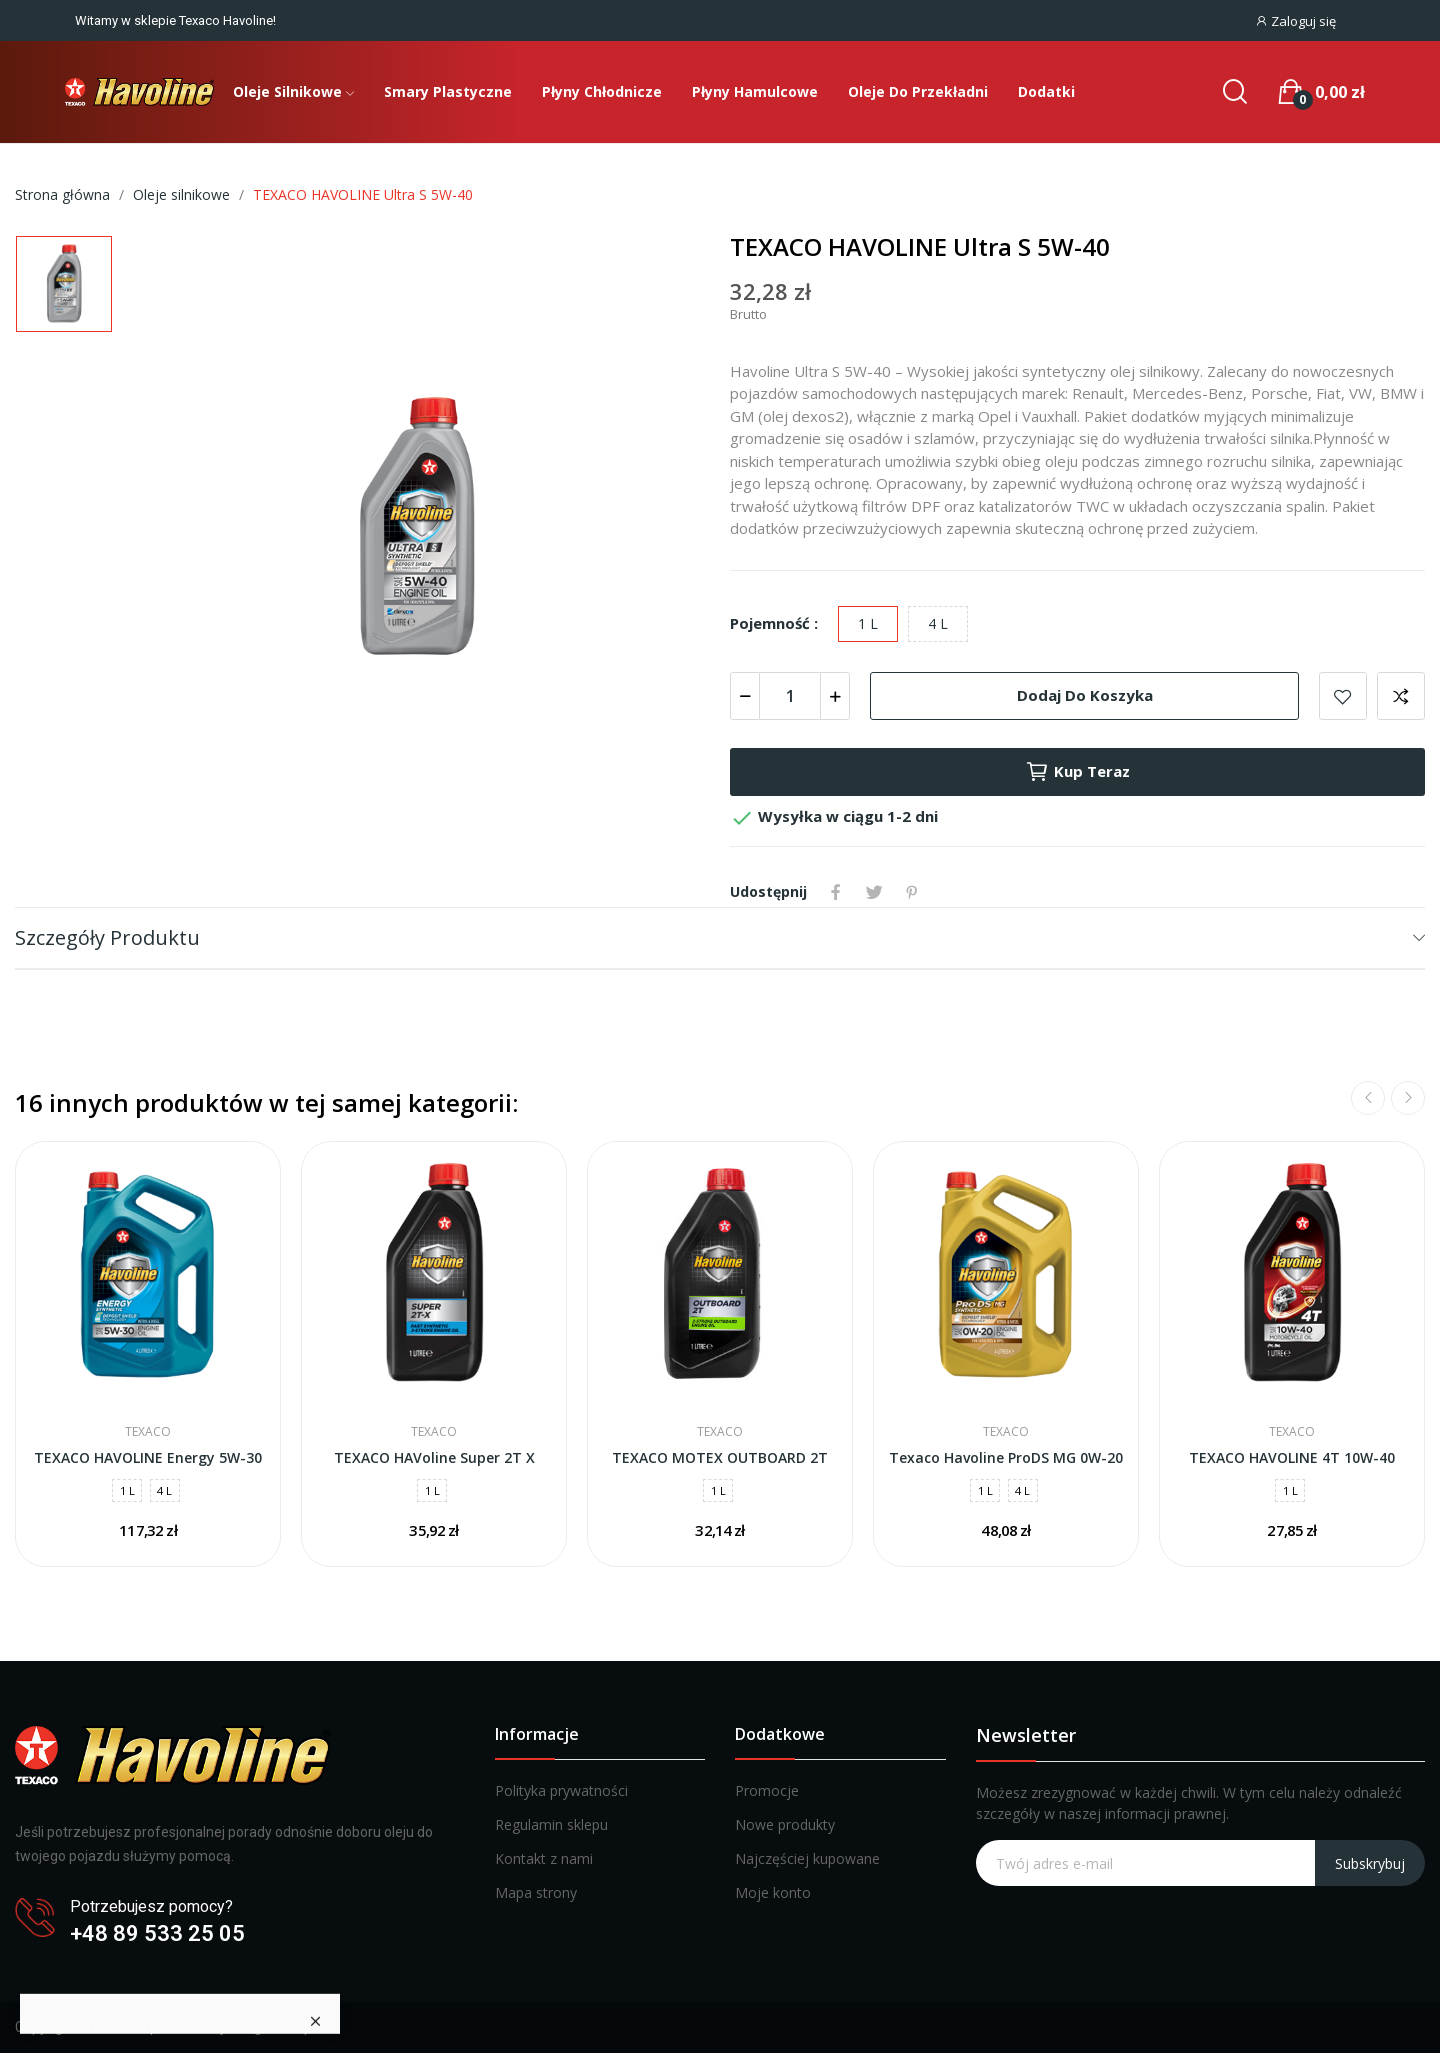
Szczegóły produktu (107, 937)
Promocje (767, 1790)
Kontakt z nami (544, 1858)
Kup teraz (1077, 772)
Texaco (148, 1432)
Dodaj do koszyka (1085, 695)
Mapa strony (536, 1892)
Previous (1368, 1098)
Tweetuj (874, 892)
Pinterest (912, 892)
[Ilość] (790, 696)
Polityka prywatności (561, 1790)
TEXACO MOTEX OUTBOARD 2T (720, 1457)
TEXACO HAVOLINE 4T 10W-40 (1292, 1457)
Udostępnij (836, 892)
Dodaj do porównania (1401, 696)
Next (1408, 1098)
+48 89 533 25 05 (157, 1933)
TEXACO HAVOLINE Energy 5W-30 (148, 1457)
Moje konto (773, 1892)
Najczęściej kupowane (807, 1858)
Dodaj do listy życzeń (1343, 696)
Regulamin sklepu (551, 1824)
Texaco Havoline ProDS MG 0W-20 (1006, 1457)
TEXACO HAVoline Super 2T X (434, 1457)
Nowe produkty (785, 1824)
